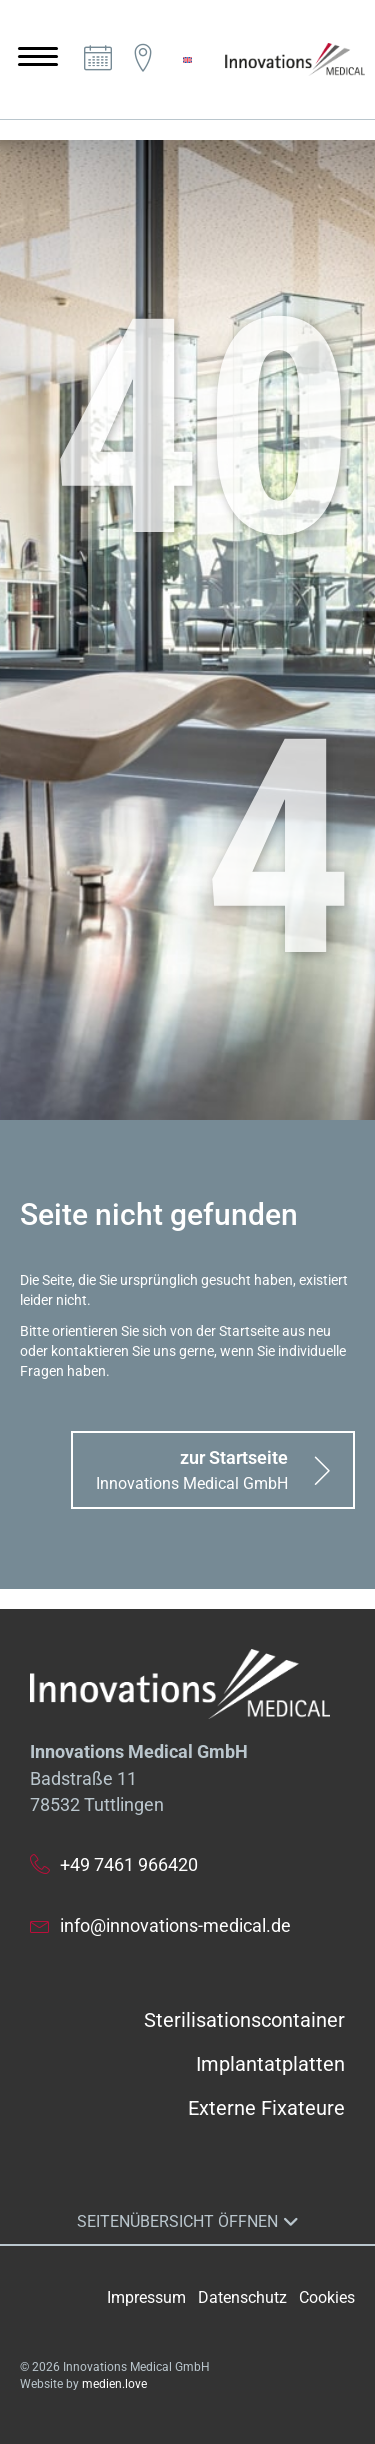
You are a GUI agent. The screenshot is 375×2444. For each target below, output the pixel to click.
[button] (213, 1469)
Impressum (146, 2297)
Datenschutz (242, 2297)
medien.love (114, 2384)
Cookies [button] (327, 2297)
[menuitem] (187, 59)
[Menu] (38, 57)
